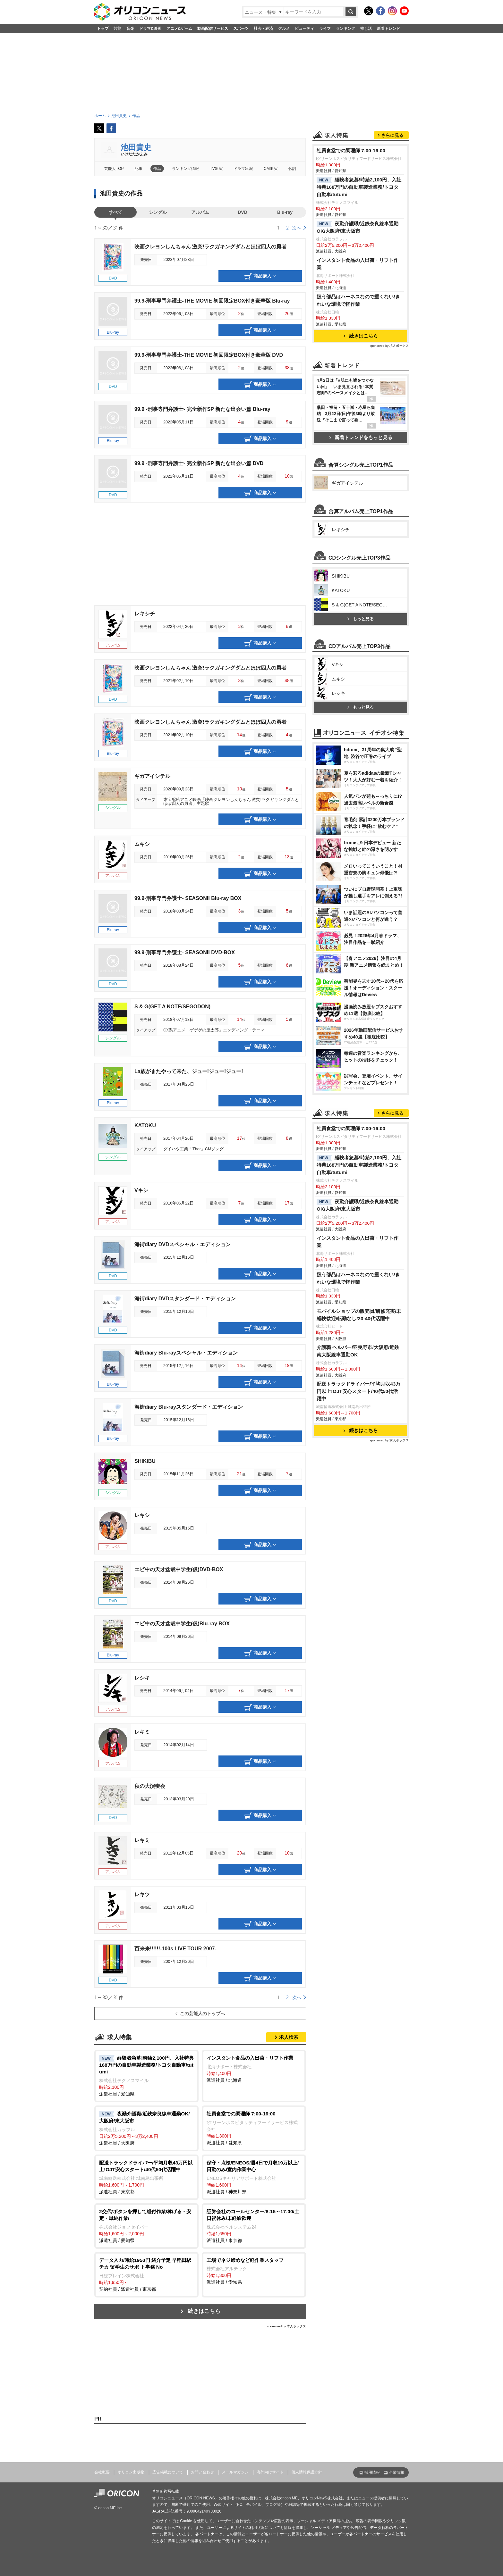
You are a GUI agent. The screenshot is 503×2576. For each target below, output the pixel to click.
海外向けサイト (270, 2472)
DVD (242, 212)
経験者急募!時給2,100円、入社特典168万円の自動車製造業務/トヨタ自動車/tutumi (359, 187)
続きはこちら (204, 2311)
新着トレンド (388, 28)
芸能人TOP (114, 168)
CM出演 (270, 168)
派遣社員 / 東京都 (146, 2176)
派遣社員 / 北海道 (254, 2069)
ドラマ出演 (243, 168)
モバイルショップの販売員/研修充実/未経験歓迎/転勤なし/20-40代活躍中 (359, 1314)
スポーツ (241, 28)
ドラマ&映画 (150, 28)
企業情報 (396, 2472)
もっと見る (360, 618)
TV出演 (216, 168)
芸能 (117, 28)
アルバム (200, 212)
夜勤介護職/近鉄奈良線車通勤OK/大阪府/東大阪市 (357, 227)
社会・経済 (263, 28)
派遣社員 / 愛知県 (146, 2076)
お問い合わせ (202, 2472)
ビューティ (304, 28)
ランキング (345, 28)
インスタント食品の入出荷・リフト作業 (357, 263)
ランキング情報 (185, 168)
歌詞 (292, 168)
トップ (102, 28)
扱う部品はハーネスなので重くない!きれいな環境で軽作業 (358, 300)
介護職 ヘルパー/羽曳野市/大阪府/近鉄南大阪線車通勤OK (358, 1351)
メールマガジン (235, 2472)
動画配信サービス (212, 28)
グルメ (284, 28)
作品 (157, 168)
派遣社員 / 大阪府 (146, 2128)
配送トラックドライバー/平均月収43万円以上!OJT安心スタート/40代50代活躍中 (358, 1391)
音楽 (130, 28)
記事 (138, 168)
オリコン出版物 (130, 2472)
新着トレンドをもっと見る (360, 437)
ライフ (325, 28)
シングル (158, 212)
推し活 (366, 28)
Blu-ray (285, 212)
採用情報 (372, 2472)
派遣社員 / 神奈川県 (254, 2176)
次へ (296, 227)
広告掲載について (167, 2472)
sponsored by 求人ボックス (286, 2326)
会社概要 (102, 2472)
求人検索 (288, 2037)
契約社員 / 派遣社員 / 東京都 (146, 2274)
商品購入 (260, 276)
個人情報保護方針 (306, 2472)
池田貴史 (136, 147)
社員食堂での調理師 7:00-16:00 (351, 150)
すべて (115, 212)
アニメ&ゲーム (179, 28)
